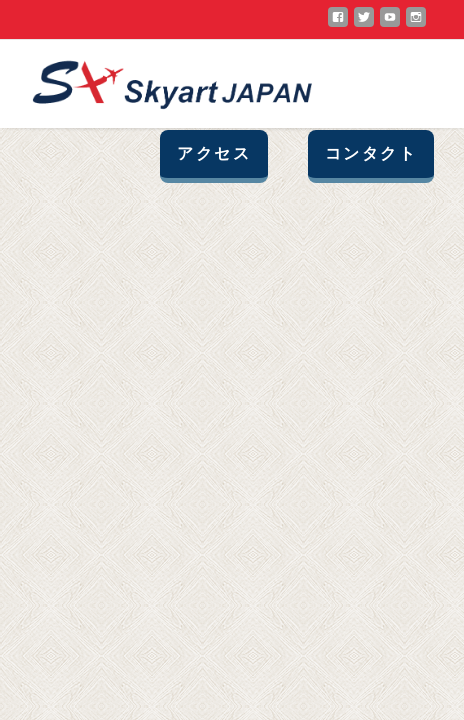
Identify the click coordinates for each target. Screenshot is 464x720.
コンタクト (371, 153)
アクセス (214, 153)
